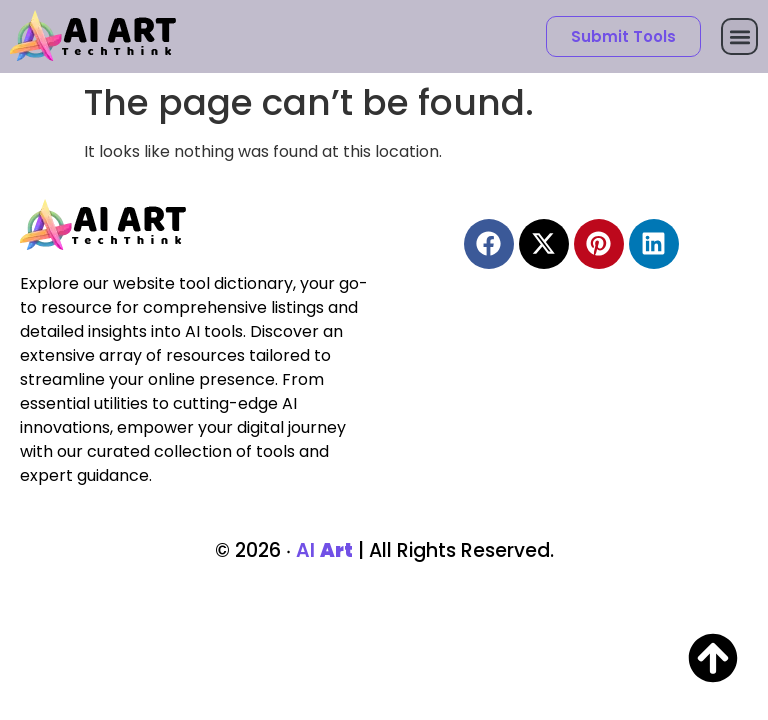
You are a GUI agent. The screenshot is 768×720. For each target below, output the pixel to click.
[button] (739, 36)
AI (324, 550)
